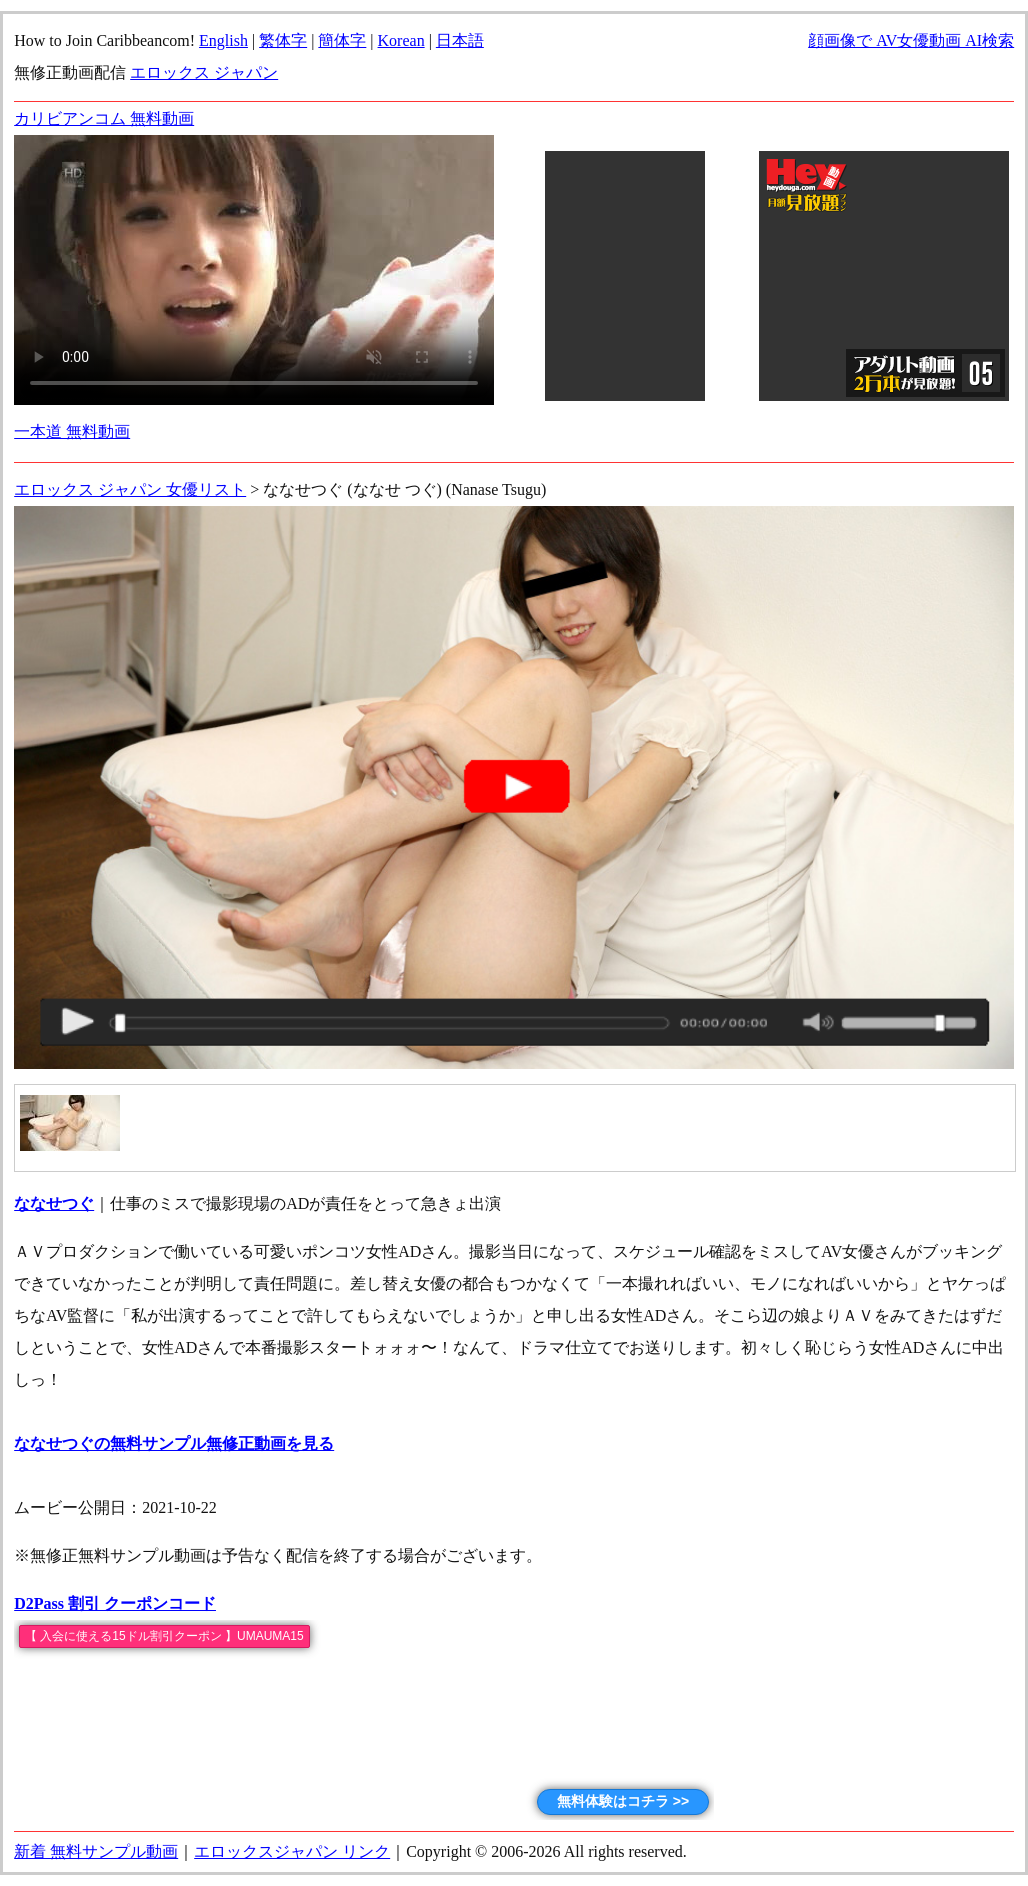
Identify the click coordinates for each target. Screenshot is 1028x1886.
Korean (401, 40)
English (223, 40)
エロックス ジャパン (204, 72)
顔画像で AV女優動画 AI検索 (911, 40)
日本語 (460, 40)
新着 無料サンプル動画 (96, 1851)
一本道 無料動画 (72, 431)
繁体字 (283, 40)
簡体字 (342, 40)
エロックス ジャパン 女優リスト (130, 489)
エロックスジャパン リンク (292, 1851)
